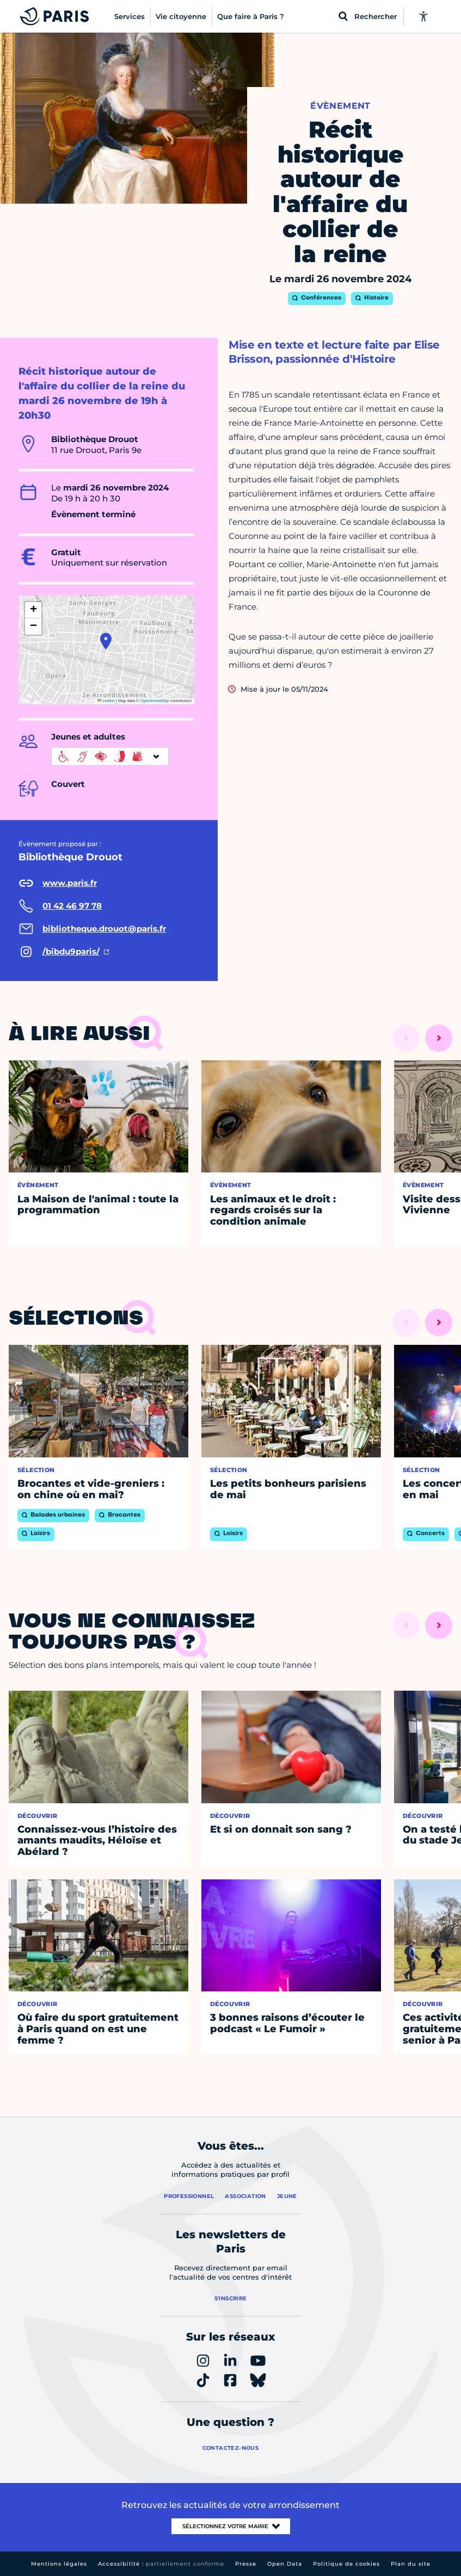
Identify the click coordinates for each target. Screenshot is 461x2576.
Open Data (284, 2563)
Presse (245, 2563)
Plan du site (411, 2563)
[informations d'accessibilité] (110, 756)
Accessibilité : (161, 2563)
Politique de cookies (346, 2563)
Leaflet (106, 700)
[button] (106, 641)
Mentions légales (59, 2563)
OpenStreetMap (154, 700)
